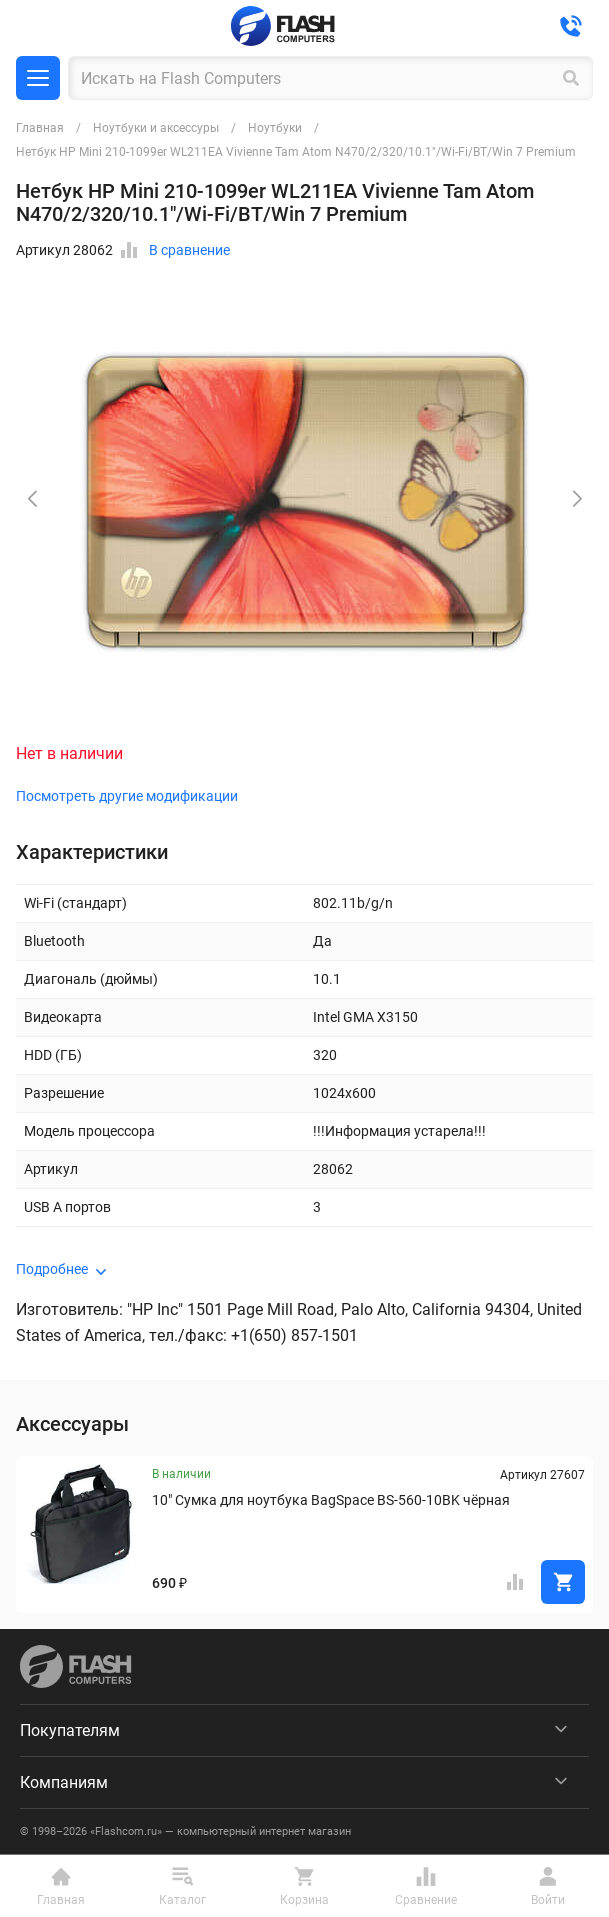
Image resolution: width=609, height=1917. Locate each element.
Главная (40, 128)
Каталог (38, 78)
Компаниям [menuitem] (64, 1782)
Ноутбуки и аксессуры (156, 128)
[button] (577, 499)
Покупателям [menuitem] (70, 1730)
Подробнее (52, 1269)
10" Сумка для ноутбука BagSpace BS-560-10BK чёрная (331, 1500)
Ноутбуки (275, 128)
